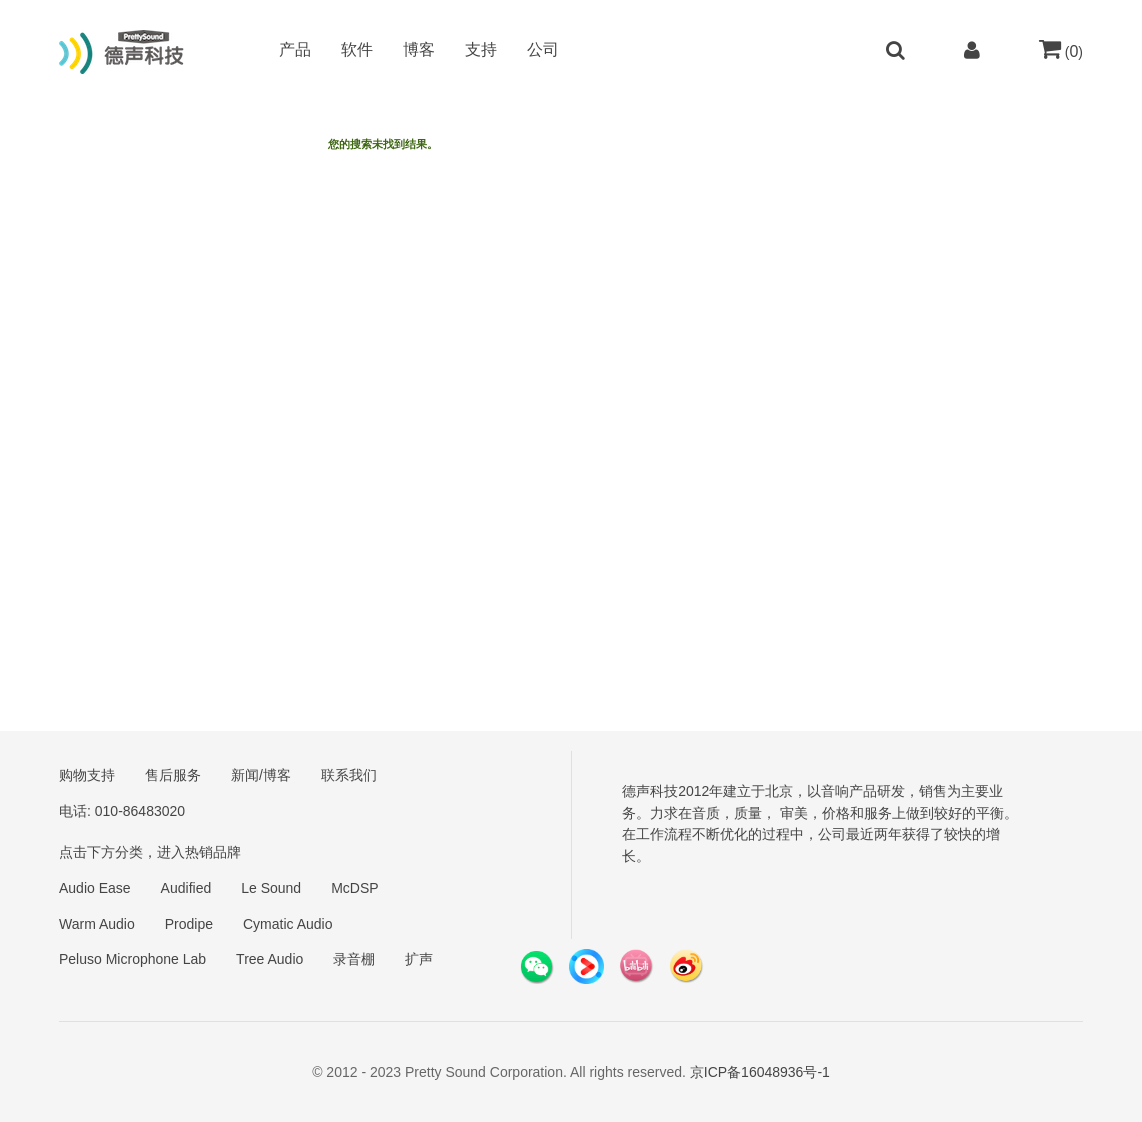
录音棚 (354, 959)
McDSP (354, 888)
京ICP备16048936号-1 (760, 1072)
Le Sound (271, 888)
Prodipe (189, 924)
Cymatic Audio (287, 924)
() (1061, 51)
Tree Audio (269, 959)
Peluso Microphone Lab (132, 959)
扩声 (419, 959)
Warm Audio (97, 924)
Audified (186, 888)
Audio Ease (95, 888)
